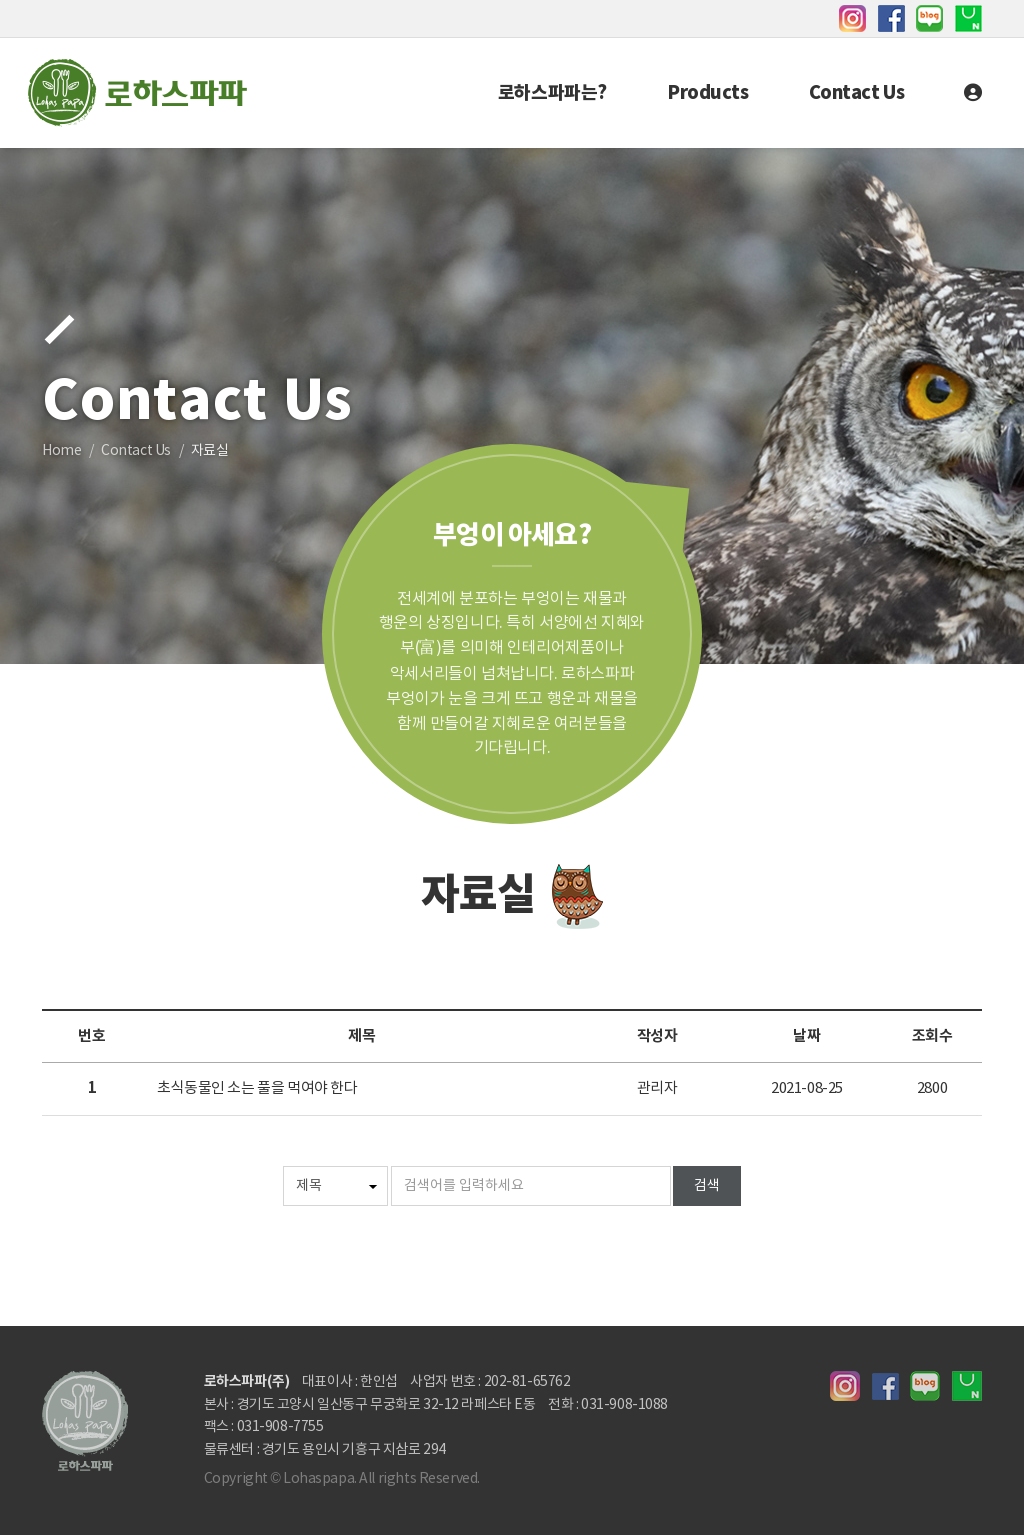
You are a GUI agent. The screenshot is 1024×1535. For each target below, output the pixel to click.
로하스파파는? (552, 93)
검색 (707, 1186)
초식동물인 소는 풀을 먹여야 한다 (257, 1088)
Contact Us (857, 93)
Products (708, 93)
